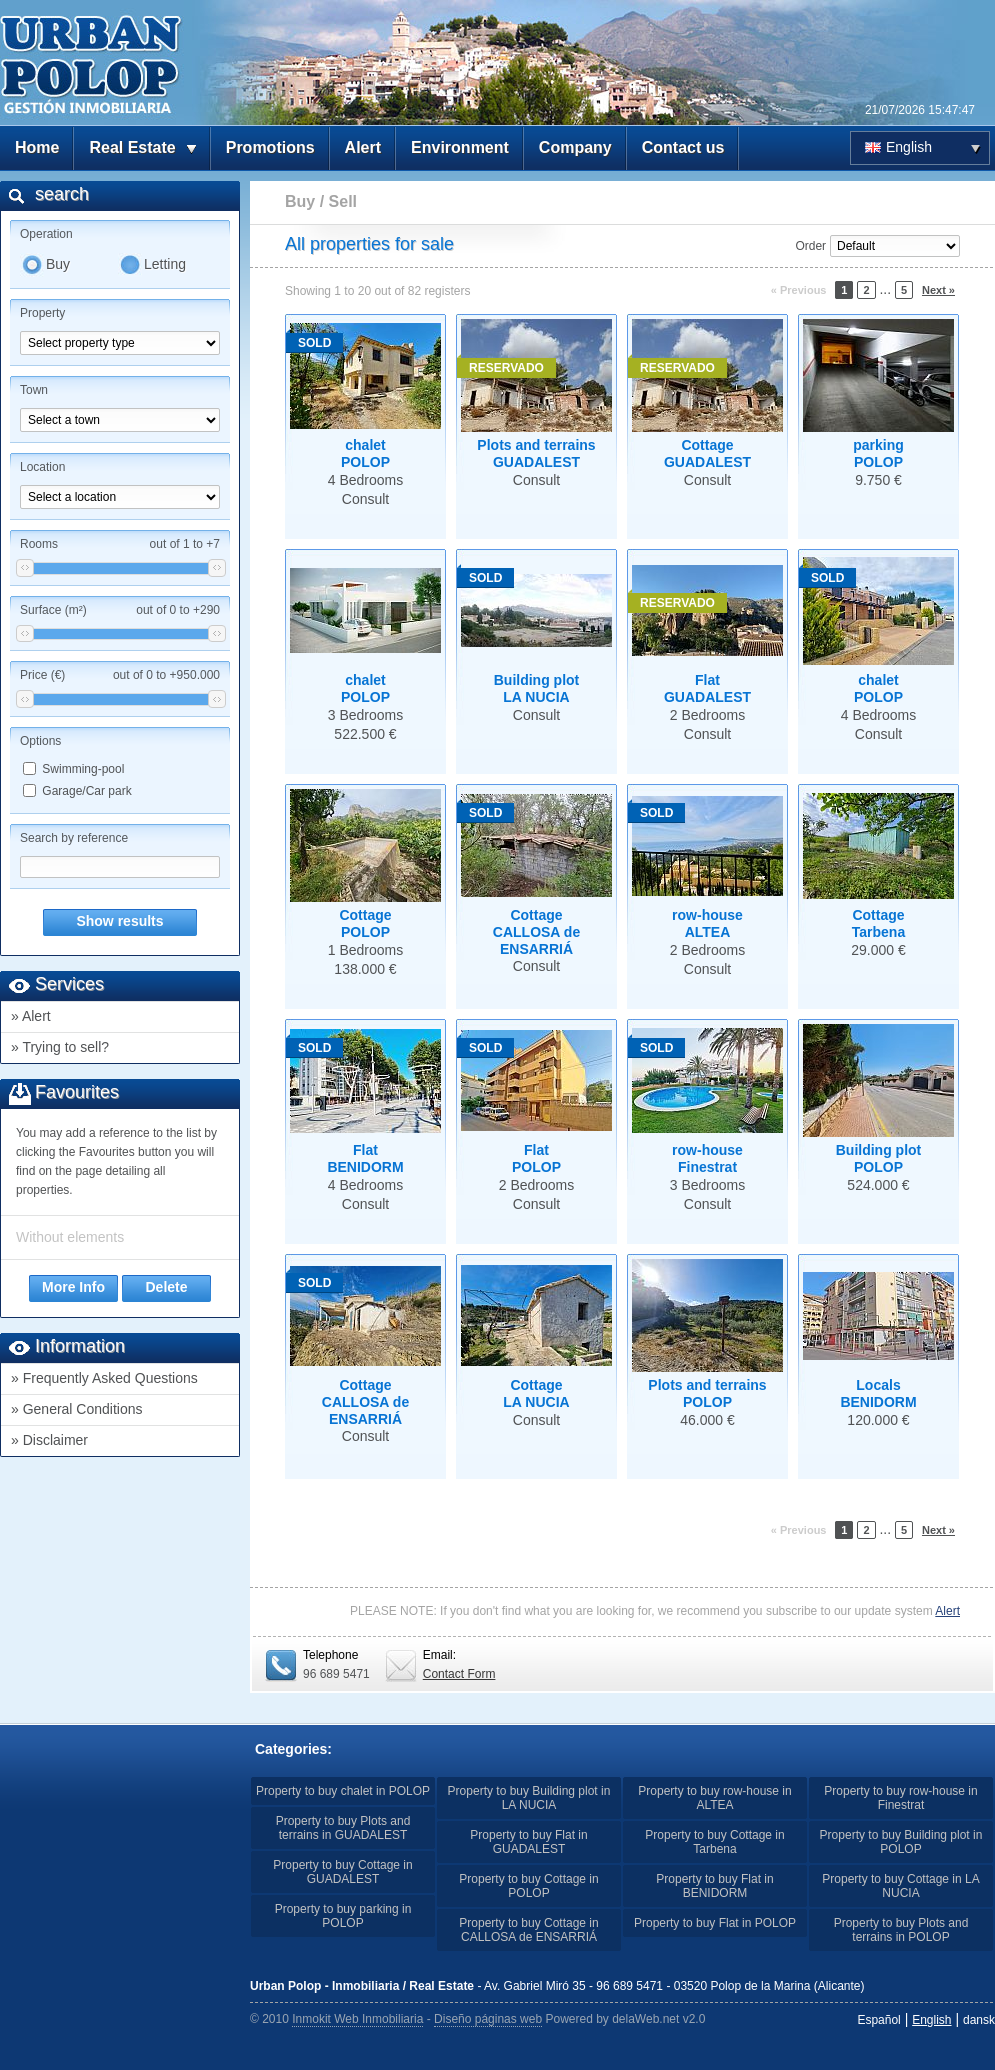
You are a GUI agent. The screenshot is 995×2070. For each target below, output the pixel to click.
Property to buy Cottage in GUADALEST (342, 1872)
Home (37, 147)
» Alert (31, 1016)
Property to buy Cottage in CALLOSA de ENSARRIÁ (528, 1930)
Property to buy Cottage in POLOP (528, 1886)
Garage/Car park (86, 791)
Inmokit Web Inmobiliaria (357, 2019)
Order (810, 246)
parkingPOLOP (878, 453)
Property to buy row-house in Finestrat (900, 1798)
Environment (460, 147)
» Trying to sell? (60, 1047)
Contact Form (459, 1674)
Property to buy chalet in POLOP (343, 1791)
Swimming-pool (83, 769)
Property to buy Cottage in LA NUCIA (900, 1886)
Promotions (270, 147)
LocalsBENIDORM (878, 1393)
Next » (938, 290)
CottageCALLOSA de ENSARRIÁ (536, 932)
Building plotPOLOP (879, 1158)
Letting (165, 264)
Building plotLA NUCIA (537, 688)
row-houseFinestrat (707, 1158)
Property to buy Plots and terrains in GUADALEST (343, 1828)
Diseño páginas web (488, 2019)
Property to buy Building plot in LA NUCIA (529, 1798)
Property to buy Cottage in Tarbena (714, 1842)
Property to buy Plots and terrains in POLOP (901, 1930)
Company (575, 147)
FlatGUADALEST (707, 688)
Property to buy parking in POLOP (343, 1916)
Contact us (683, 147)
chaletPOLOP (365, 453)
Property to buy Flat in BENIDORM (714, 1886)
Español (878, 2020)
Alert (363, 147)
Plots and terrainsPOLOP (707, 1393)
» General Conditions (77, 1409)
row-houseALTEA (707, 923)
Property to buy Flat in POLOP (715, 1923)
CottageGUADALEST (707, 453)
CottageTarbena (878, 923)
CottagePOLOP (365, 923)
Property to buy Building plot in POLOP (901, 1842)
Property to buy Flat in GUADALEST (528, 1842)
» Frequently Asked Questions (104, 1378)
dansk (979, 2020)
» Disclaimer (49, 1440)
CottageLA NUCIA (536, 1393)
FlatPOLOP (536, 1158)
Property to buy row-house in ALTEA (714, 1798)
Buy (58, 264)
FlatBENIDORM (365, 1158)
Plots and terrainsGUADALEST (536, 453)
